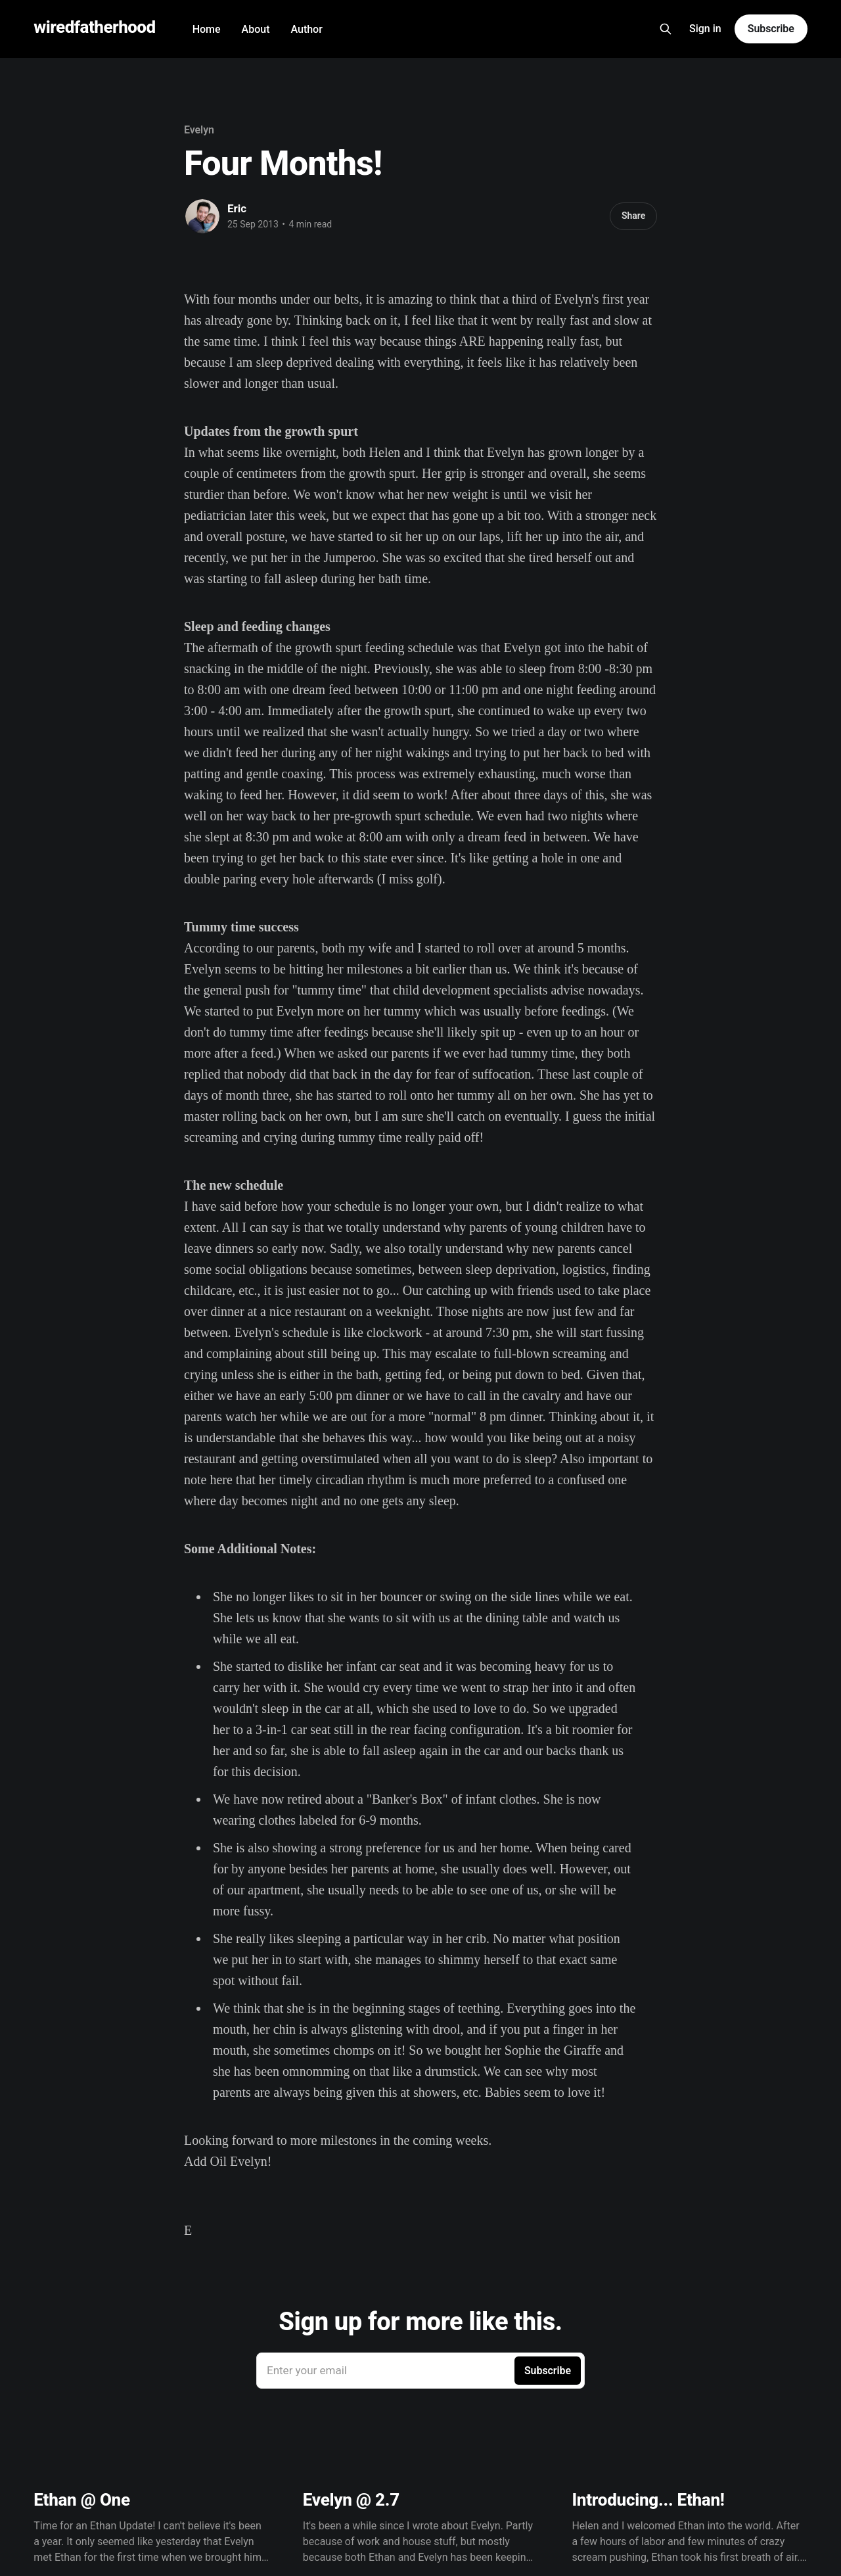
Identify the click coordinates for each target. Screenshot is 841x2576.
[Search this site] (665, 28)
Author (306, 29)
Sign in (705, 28)
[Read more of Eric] (202, 216)
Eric (236, 208)
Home (207, 29)
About (256, 29)
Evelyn (199, 130)
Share (633, 215)
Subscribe (771, 28)
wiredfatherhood (94, 27)
